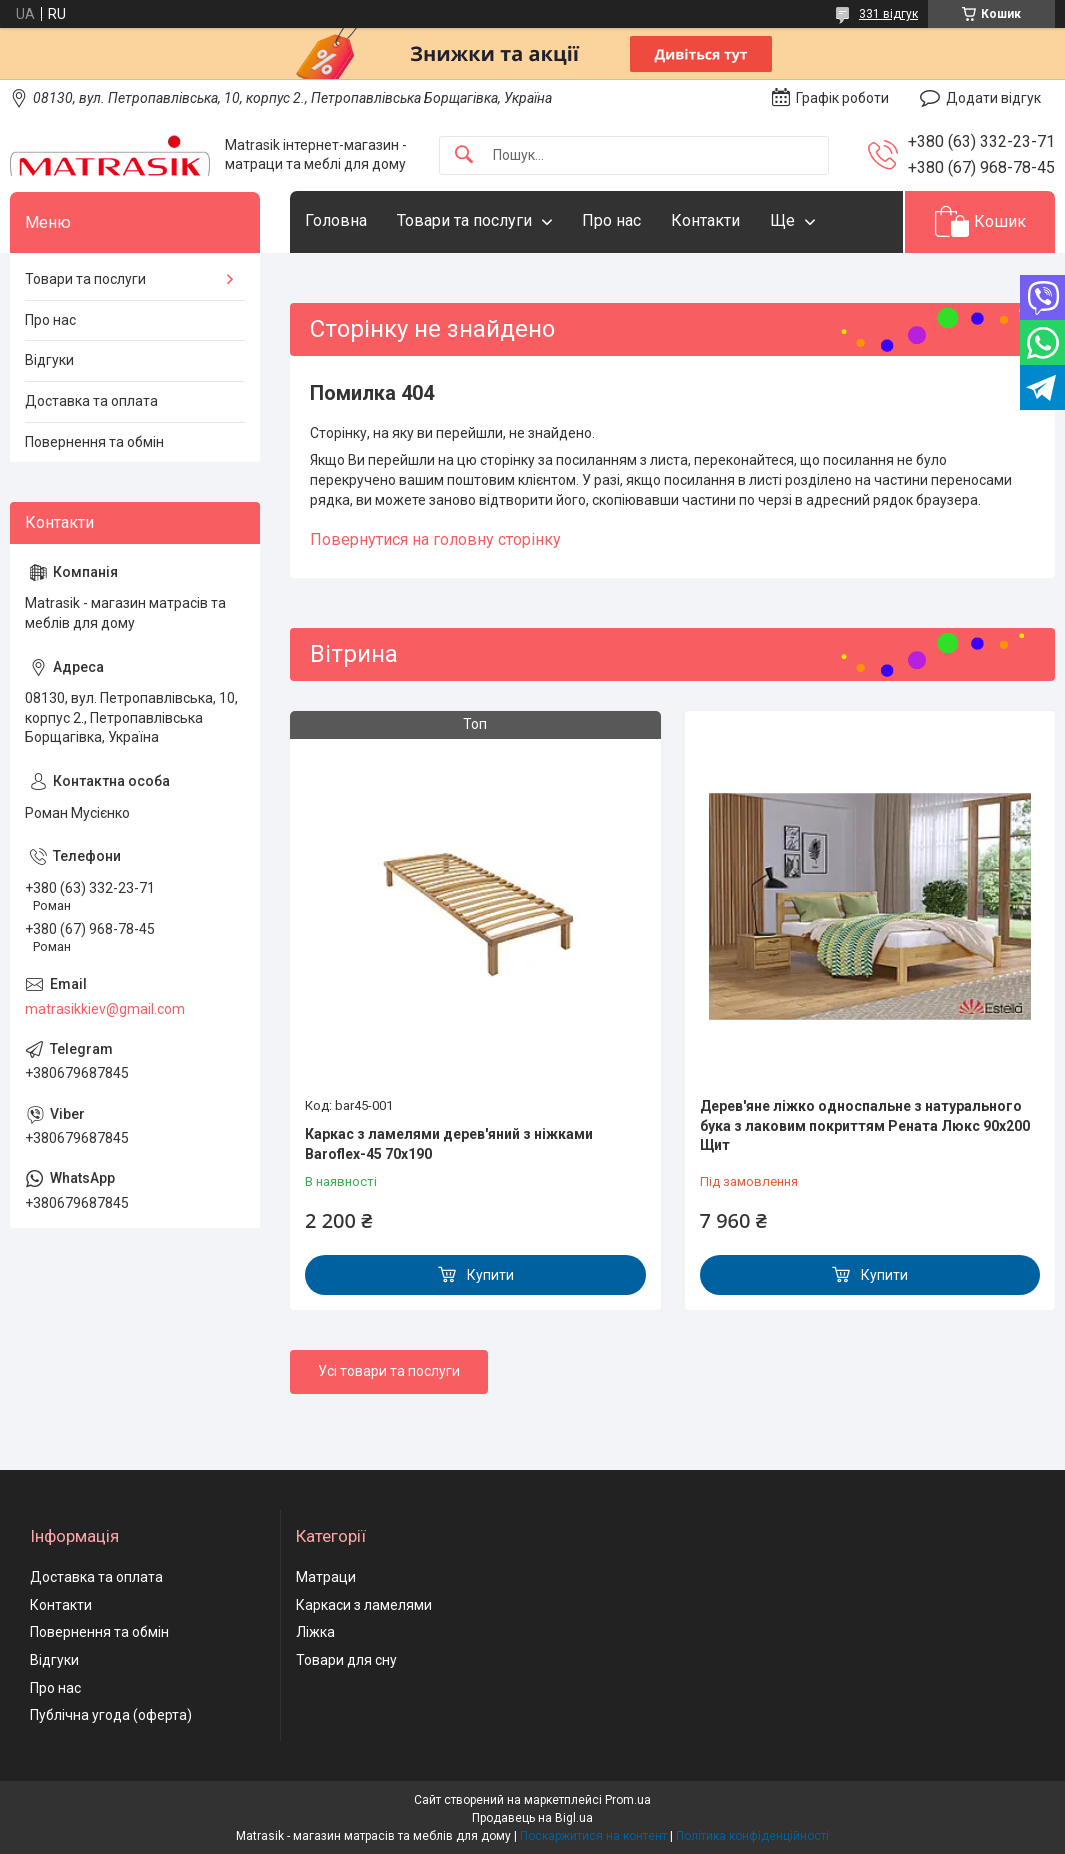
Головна (336, 220)
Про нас (611, 220)
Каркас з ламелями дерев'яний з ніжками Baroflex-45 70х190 (449, 1144)
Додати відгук (993, 98)
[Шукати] (464, 155)
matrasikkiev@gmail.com (105, 1009)
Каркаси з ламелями (364, 1605)
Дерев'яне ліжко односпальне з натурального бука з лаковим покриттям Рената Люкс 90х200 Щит (865, 1125)
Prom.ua (628, 1800)
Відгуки (49, 360)
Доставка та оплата (91, 401)
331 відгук (888, 14)
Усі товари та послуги (389, 1371)
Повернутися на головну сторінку (435, 539)
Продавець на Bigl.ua (532, 1818)
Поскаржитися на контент (593, 1836)
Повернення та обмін (94, 442)
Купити (490, 1275)
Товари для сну (346, 1660)
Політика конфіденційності (752, 1836)
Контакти (705, 220)
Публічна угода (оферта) (111, 1715)
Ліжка (315, 1632)
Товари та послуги (464, 220)
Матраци (326, 1577)
